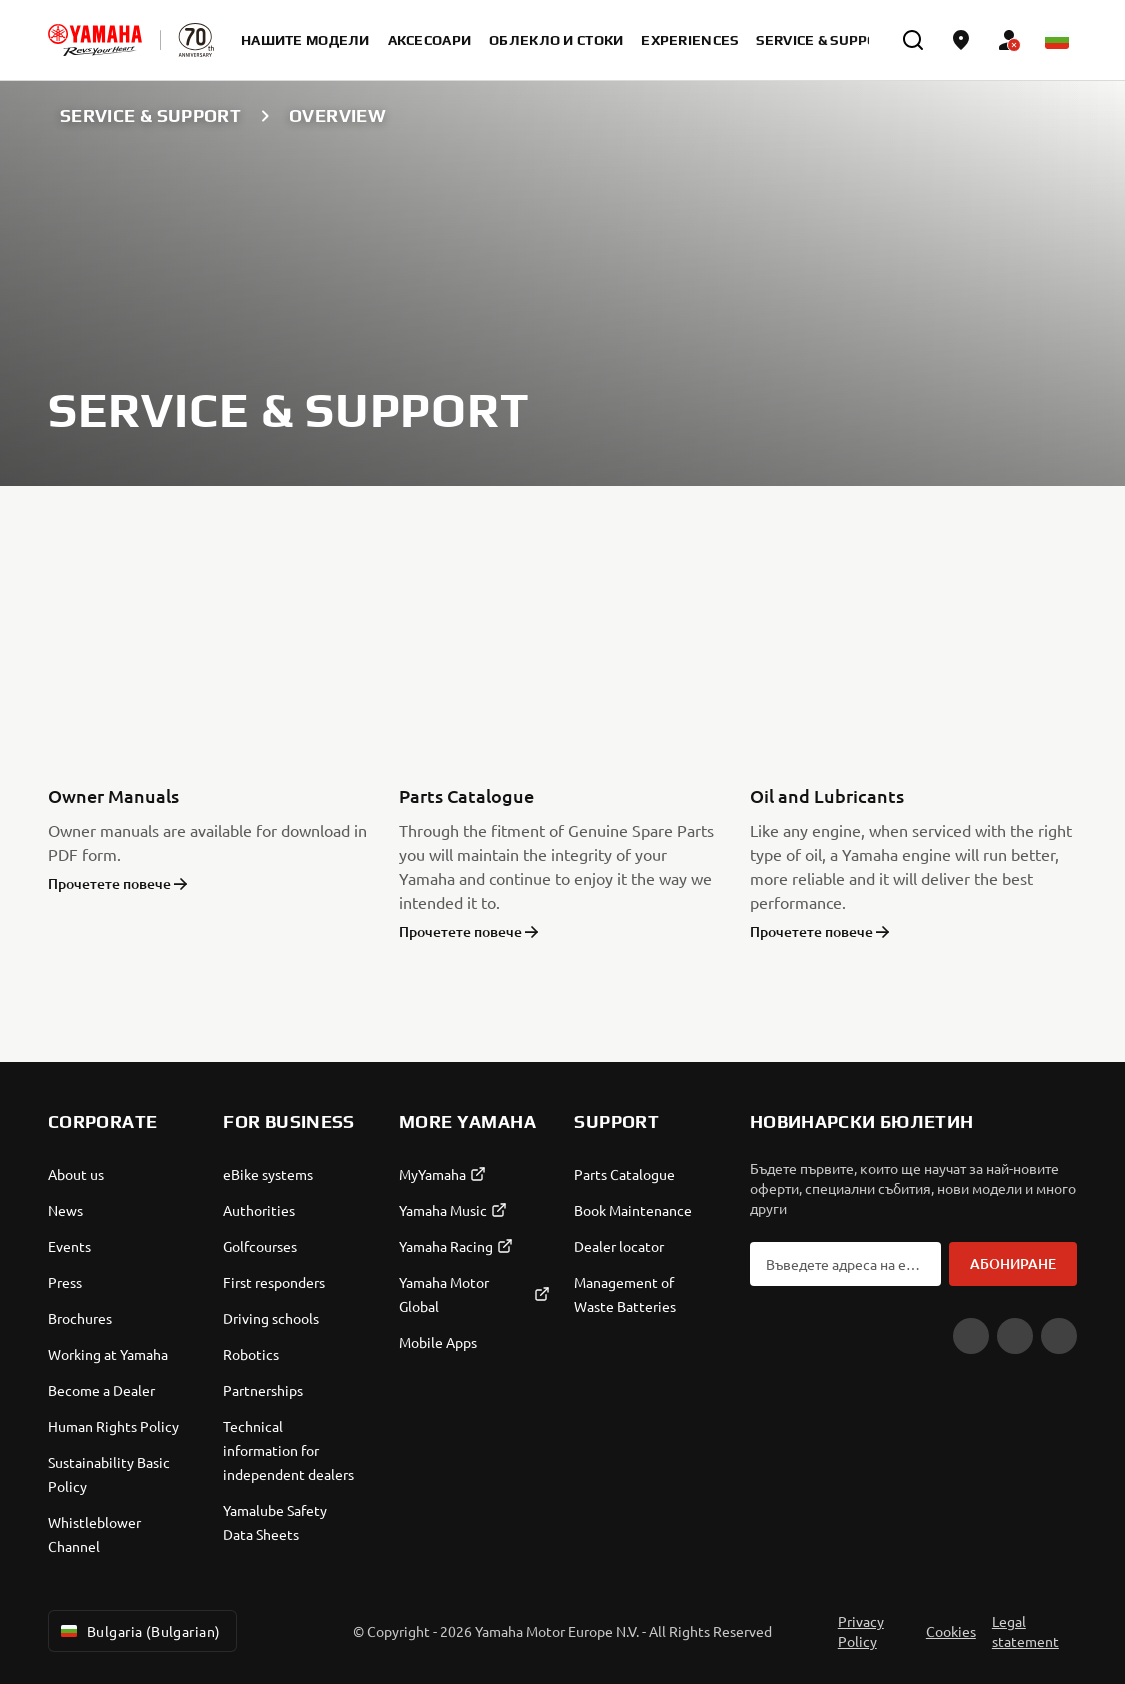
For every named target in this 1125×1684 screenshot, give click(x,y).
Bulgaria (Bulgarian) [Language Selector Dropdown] (138, 1631)
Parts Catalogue (466, 795)
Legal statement (1025, 1631)
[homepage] (95, 40)
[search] (913, 40)
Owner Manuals (113, 795)
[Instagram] (1059, 1336)
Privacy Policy (861, 1631)
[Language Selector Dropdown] (1057, 40)
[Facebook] (1015, 1336)
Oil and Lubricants (827, 795)
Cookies (951, 1631)
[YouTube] (971, 1336)
